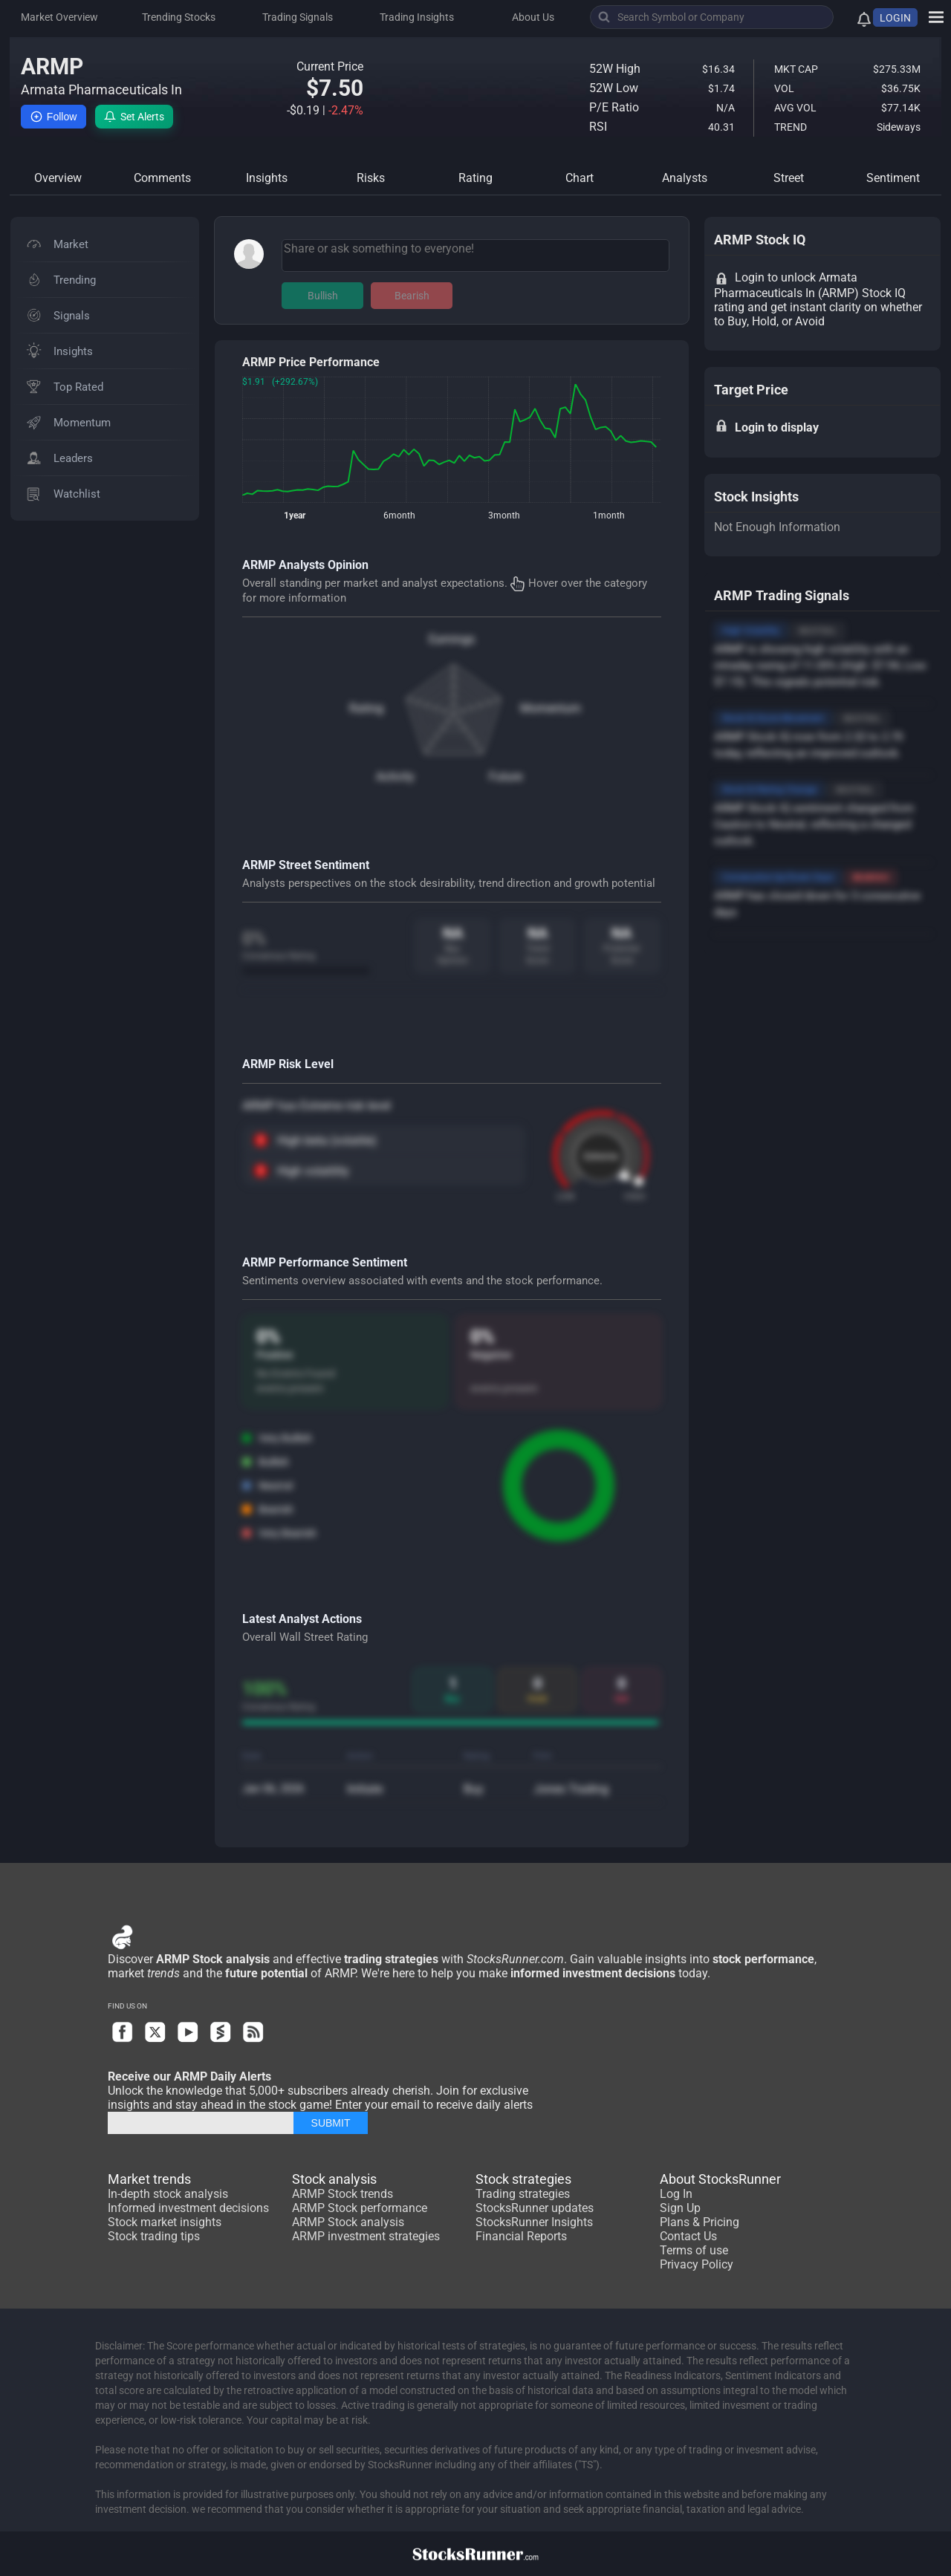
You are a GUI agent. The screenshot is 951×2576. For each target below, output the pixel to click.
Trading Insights (417, 17)
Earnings (452, 639)
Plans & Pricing (699, 2222)
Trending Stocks (178, 17)
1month (609, 515)
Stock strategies (523, 2179)
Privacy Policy (696, 2264)
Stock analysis (334, 2179)
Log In (676, 2194)
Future (505, 777)
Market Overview (59, 17)
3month (504, 515)
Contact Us (688, 2236)
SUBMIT (331, 2123)
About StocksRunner (720, 2179)
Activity (395, 777)
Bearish (412, 296)
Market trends (149, 2179)
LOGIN (895, 18)
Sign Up (680, 2208)
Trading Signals (297, 17)
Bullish (323, 296)
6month (399, 515)
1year (294, 515)
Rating (366, 708)
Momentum (550, 708)
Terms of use (694, 2250)
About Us (533, 17)
